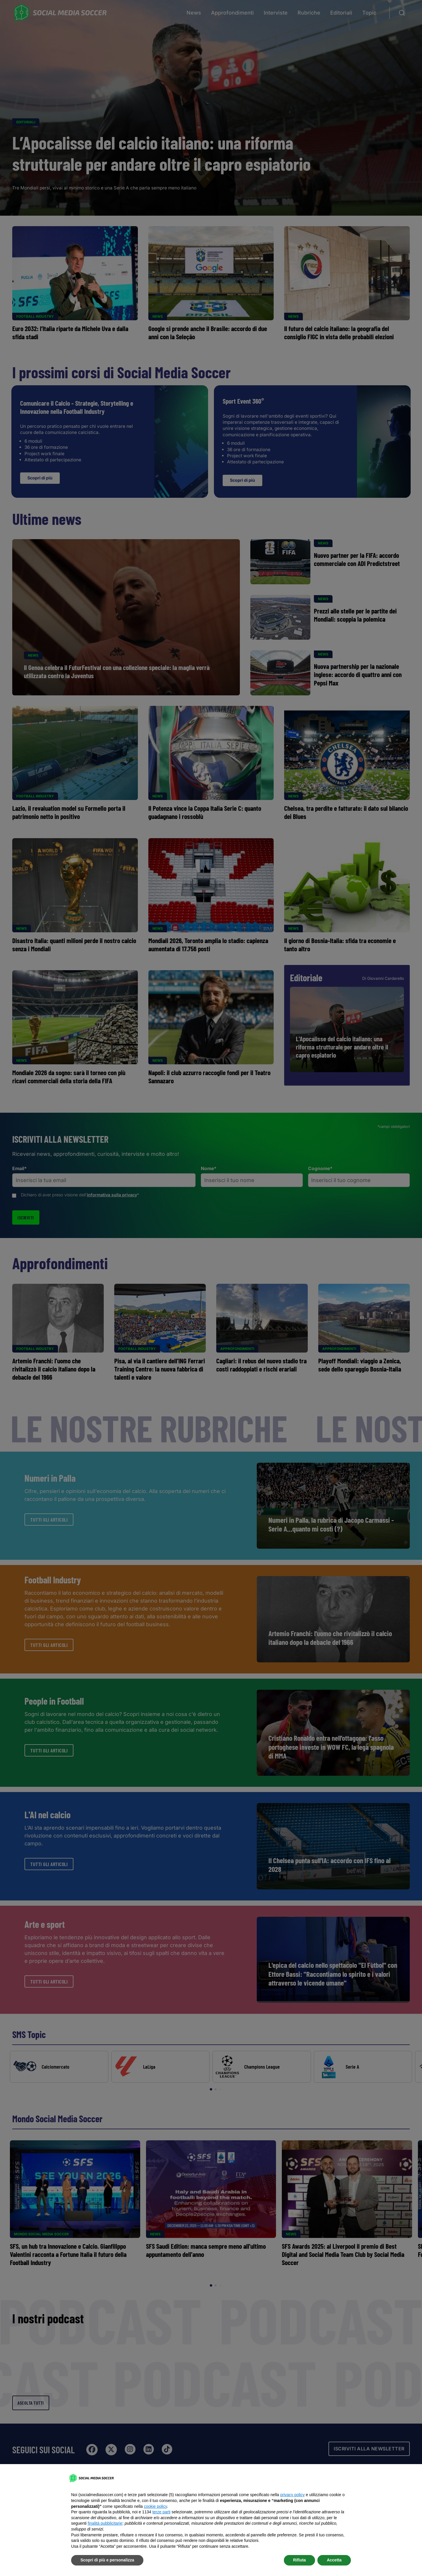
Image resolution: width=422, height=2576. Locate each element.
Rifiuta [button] (299, 2560)
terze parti (161, 2512)
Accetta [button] (334, 2560)
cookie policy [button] (155, 2506)
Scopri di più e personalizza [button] (107, 2560)
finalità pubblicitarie (105, 2523)
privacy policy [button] (292, 2494)
